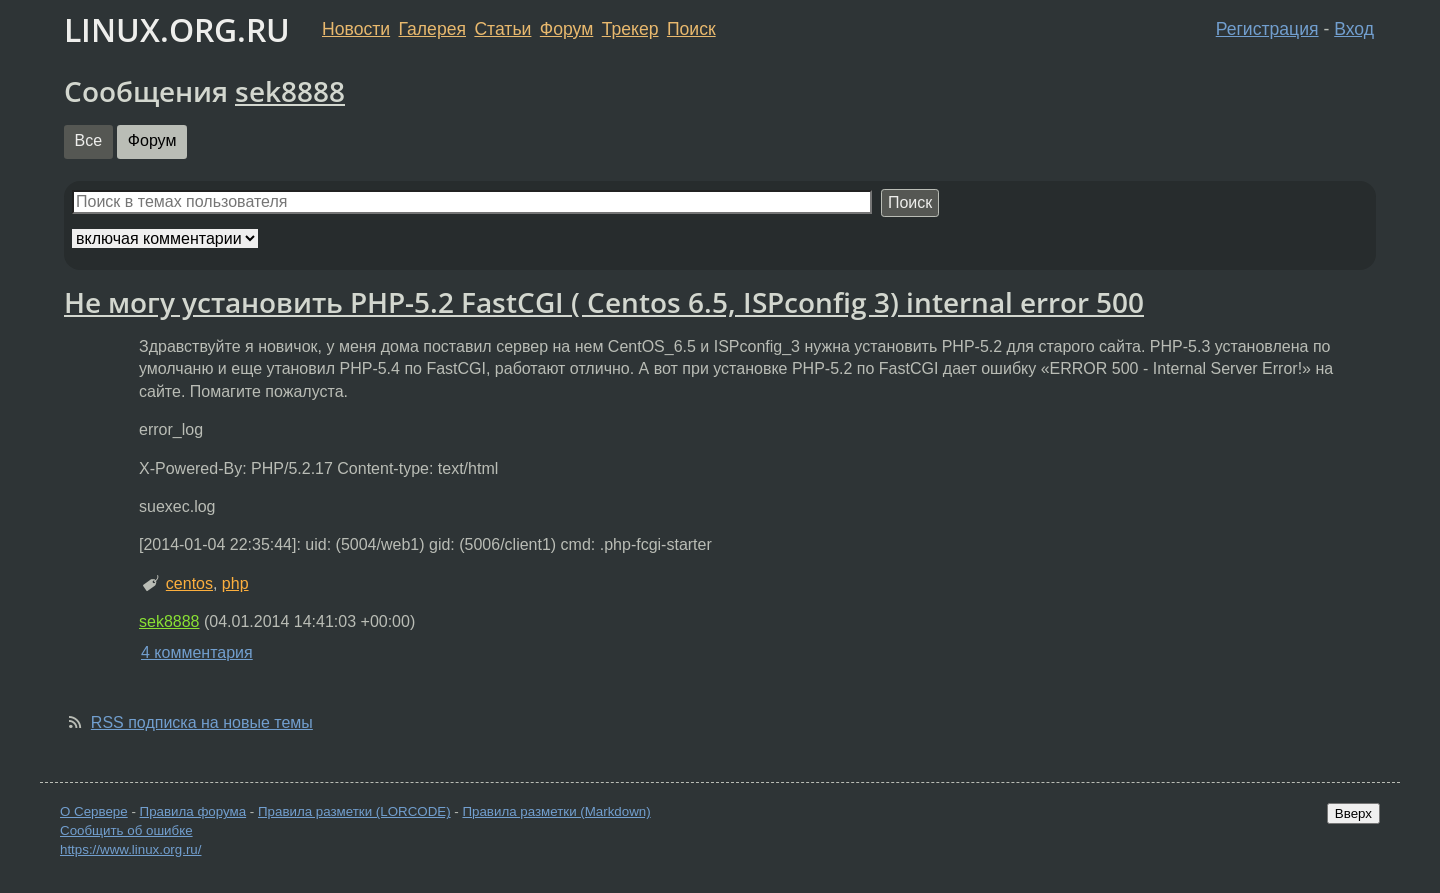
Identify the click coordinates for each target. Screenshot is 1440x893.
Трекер (630, 29)
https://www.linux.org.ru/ (130, 849)
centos (189, 583)
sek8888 (290, 91)
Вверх (1353, 813)
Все (89, 140)
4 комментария (197, 652)
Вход (1354, 29)
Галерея (432, 29)
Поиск (691, 29)
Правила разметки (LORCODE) (354, 811)
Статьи (502, 29)
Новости (356, 29)
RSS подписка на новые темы (202, 722)
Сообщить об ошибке (126, 830)
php (235, 583)
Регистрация (1267, 29)
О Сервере (94, 811)
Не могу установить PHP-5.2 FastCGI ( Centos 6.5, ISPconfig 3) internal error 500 (604, 302)
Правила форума (193, 811)
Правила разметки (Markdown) (556, 811)
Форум (566, 29)
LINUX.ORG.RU (177, 29)
